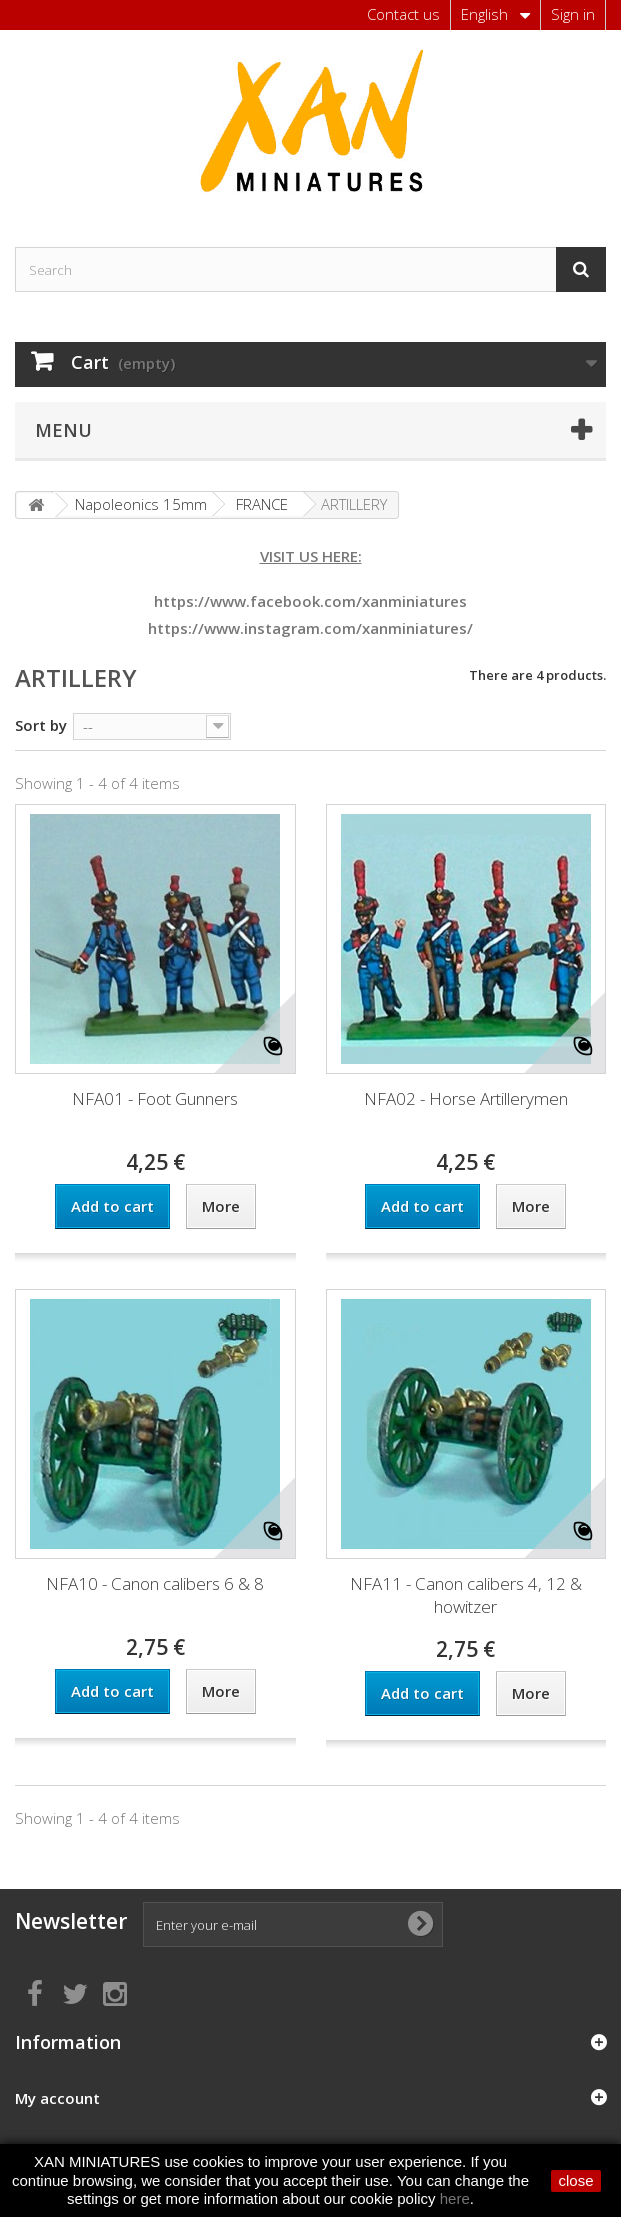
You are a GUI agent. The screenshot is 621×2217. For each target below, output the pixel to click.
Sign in (573, 14)
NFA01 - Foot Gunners (155, 1098)
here (455, 2198)
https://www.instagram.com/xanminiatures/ (310, 628)
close (575, 2180)
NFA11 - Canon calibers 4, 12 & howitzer (466, 1595)
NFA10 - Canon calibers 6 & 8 (155, 1583)
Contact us (403, 14)
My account (57, 2098)
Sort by (41, 724)
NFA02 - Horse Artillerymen (466, 1098)
